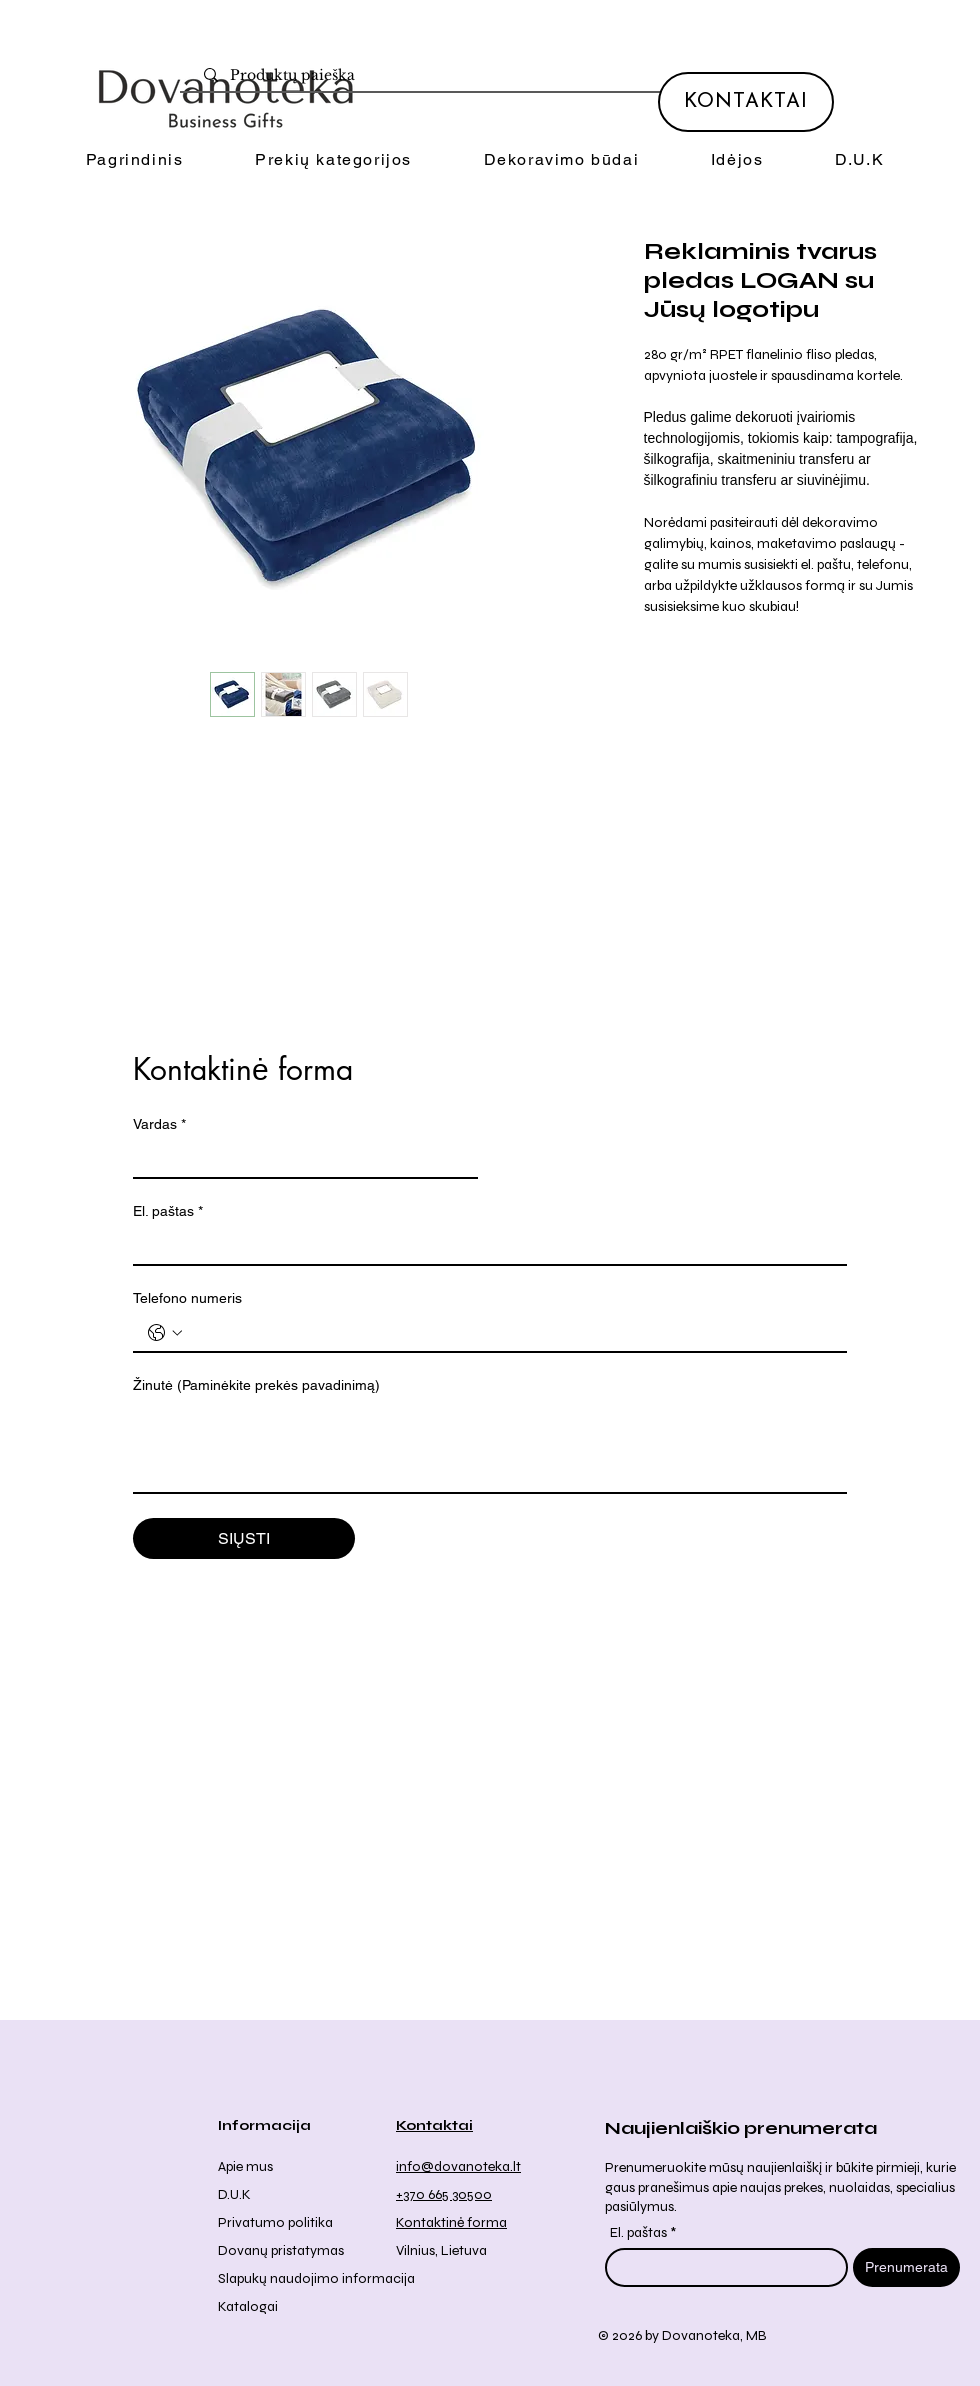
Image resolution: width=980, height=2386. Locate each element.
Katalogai (248, 2306)
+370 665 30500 (444, 2194)
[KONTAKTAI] (746, 102)
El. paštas (168, 1211)
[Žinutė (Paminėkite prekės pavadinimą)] (490, 1447)
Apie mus (245, 2166)
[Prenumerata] (906, 2267)
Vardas (159, 1124)
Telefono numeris (187, 1298)
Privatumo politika (275, 2222)
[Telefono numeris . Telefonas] (510, 1333)
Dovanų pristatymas (281, 2250)
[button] (333, 160)
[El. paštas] (484, 1246)
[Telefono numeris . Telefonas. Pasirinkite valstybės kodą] (165, 1333)
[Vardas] (299, 1159)
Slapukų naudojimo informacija (316, 2278)
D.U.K (234, 2194)
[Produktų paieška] (499, 76)
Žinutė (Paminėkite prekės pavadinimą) (256, 1385)
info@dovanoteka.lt (458, 2166)
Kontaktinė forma (451, 2222)
